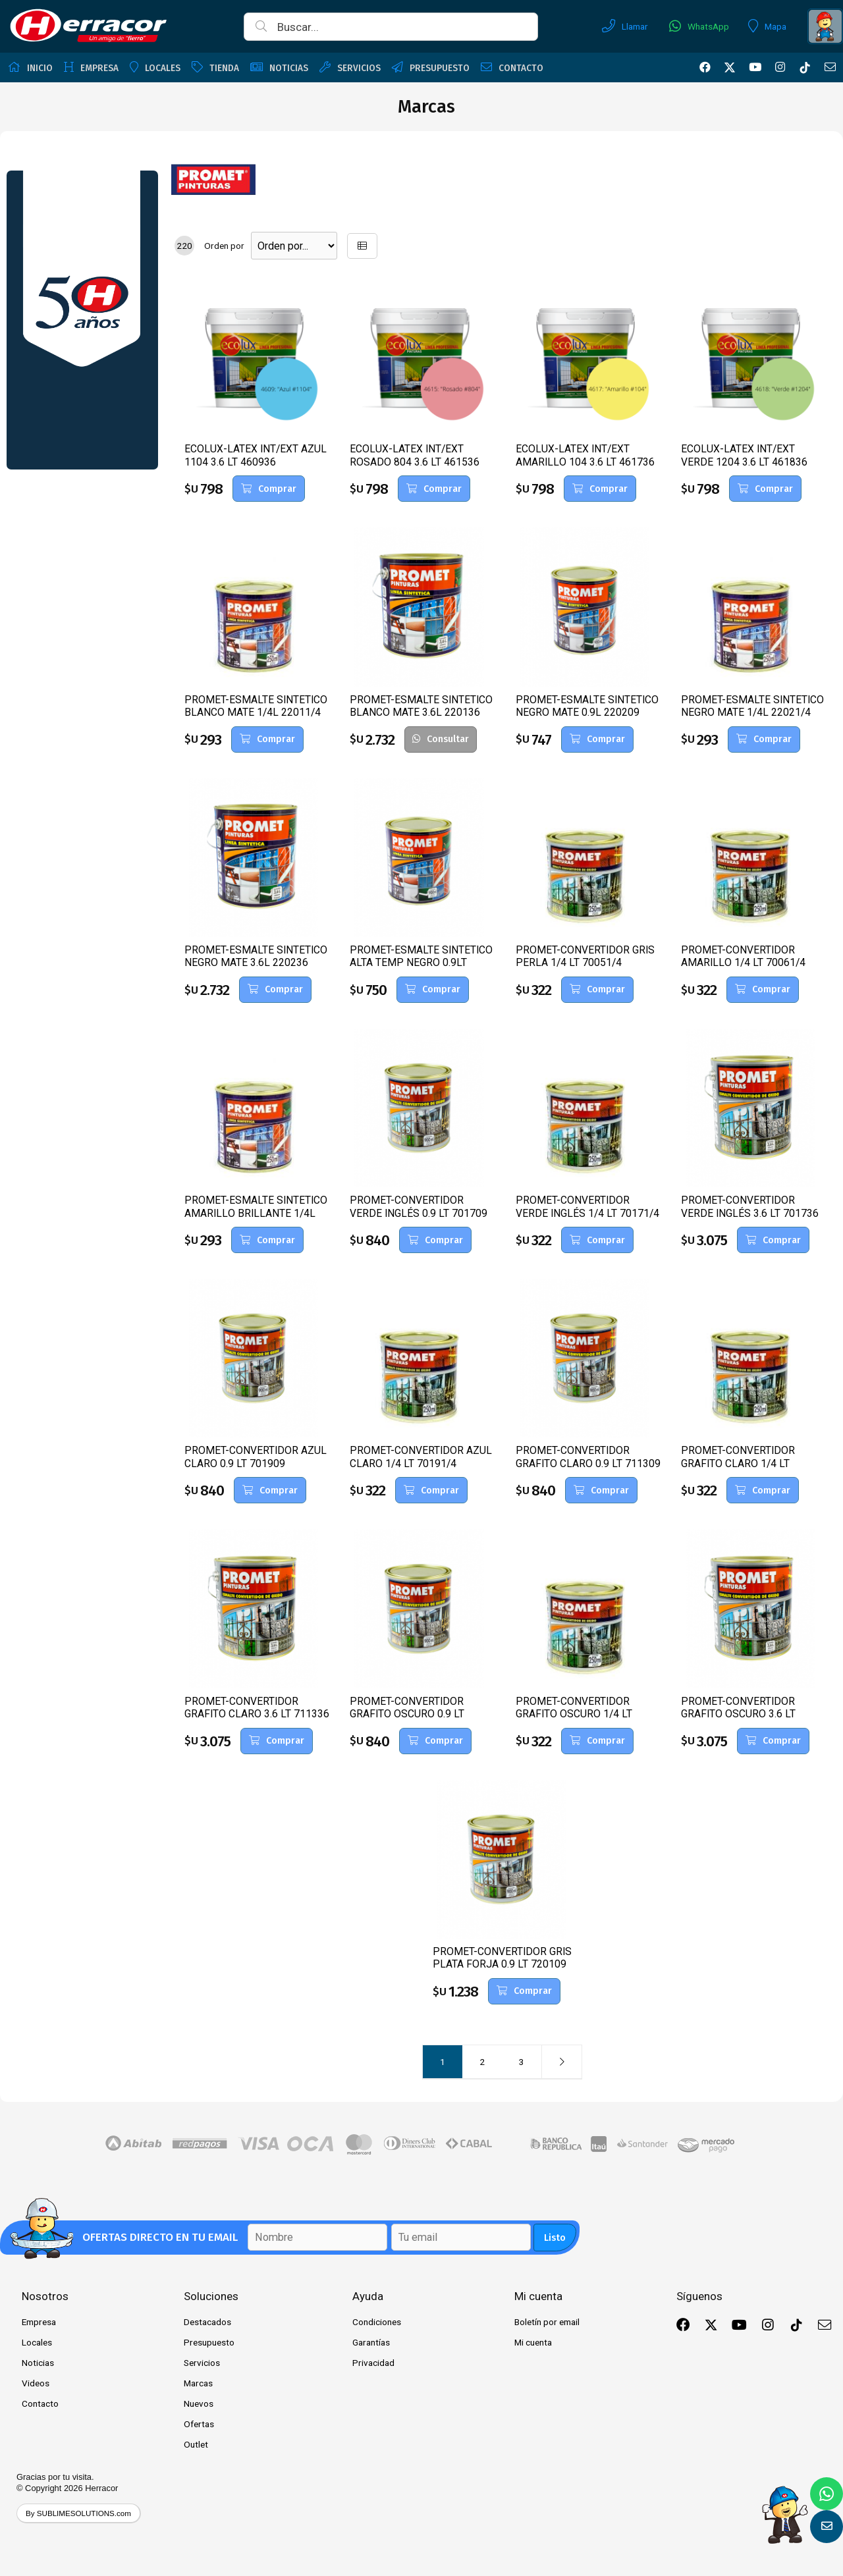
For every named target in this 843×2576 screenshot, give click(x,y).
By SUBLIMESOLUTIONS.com (78, 2513)
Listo (555, 2237)
